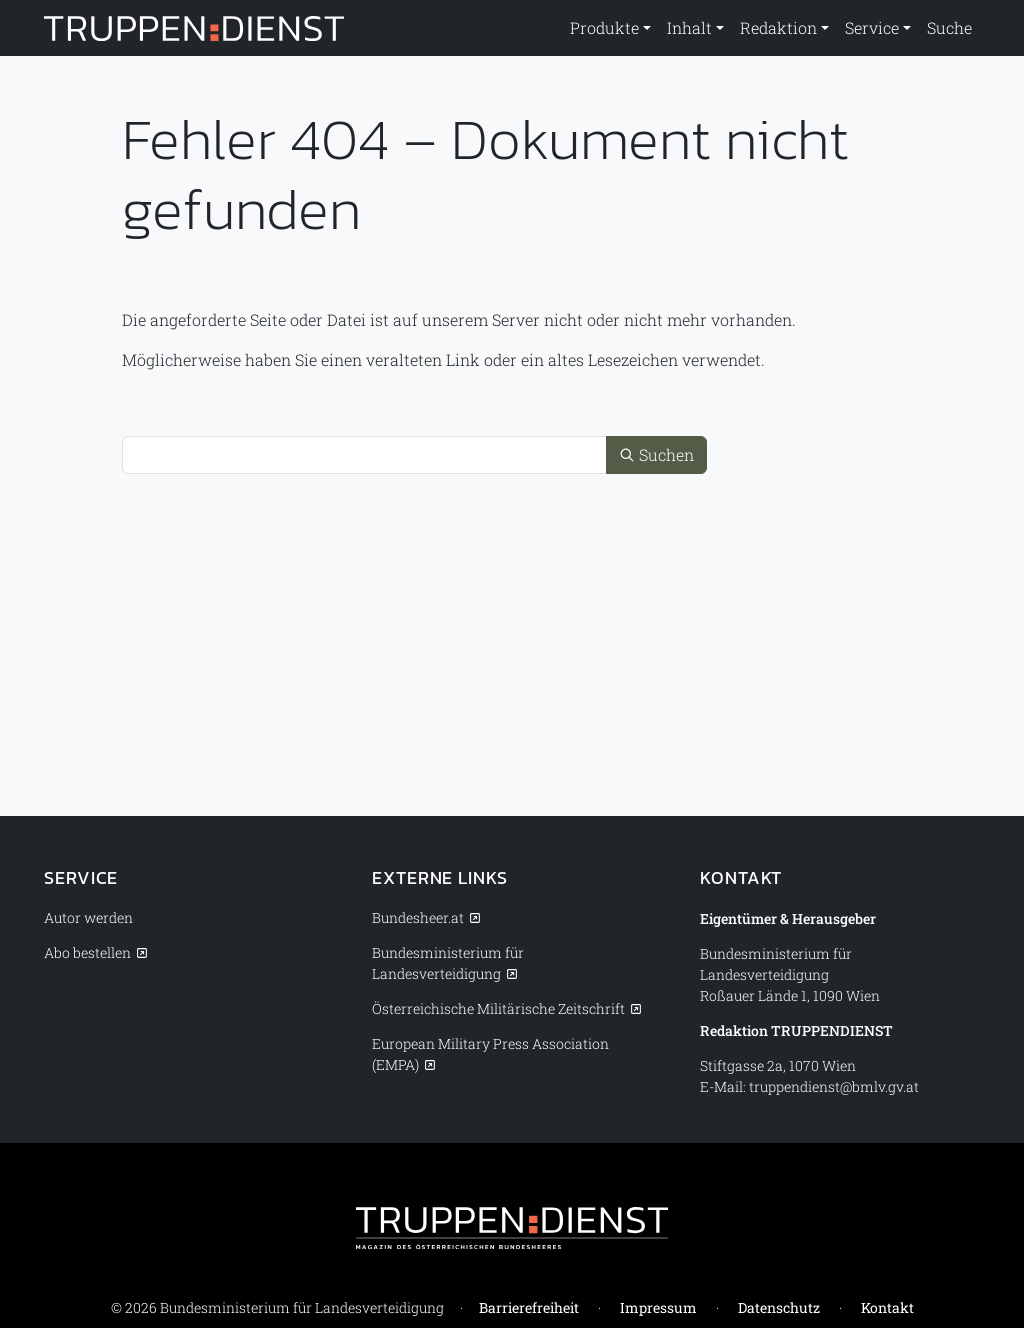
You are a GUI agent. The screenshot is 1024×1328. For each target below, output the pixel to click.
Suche (949, 27)
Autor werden (88, 917)
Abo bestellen (87, 952)
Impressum (658, 1307)
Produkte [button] (604, 27)
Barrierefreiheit (529, 1307)
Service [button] (872, 27)
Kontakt (887, 1307)
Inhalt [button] (689, 27)
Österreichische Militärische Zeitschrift (498, 1008)
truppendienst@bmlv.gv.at (834, 1086)
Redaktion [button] (778, 27)
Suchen (656, 454)
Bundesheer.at (418, 917)
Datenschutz (779, 1307)
